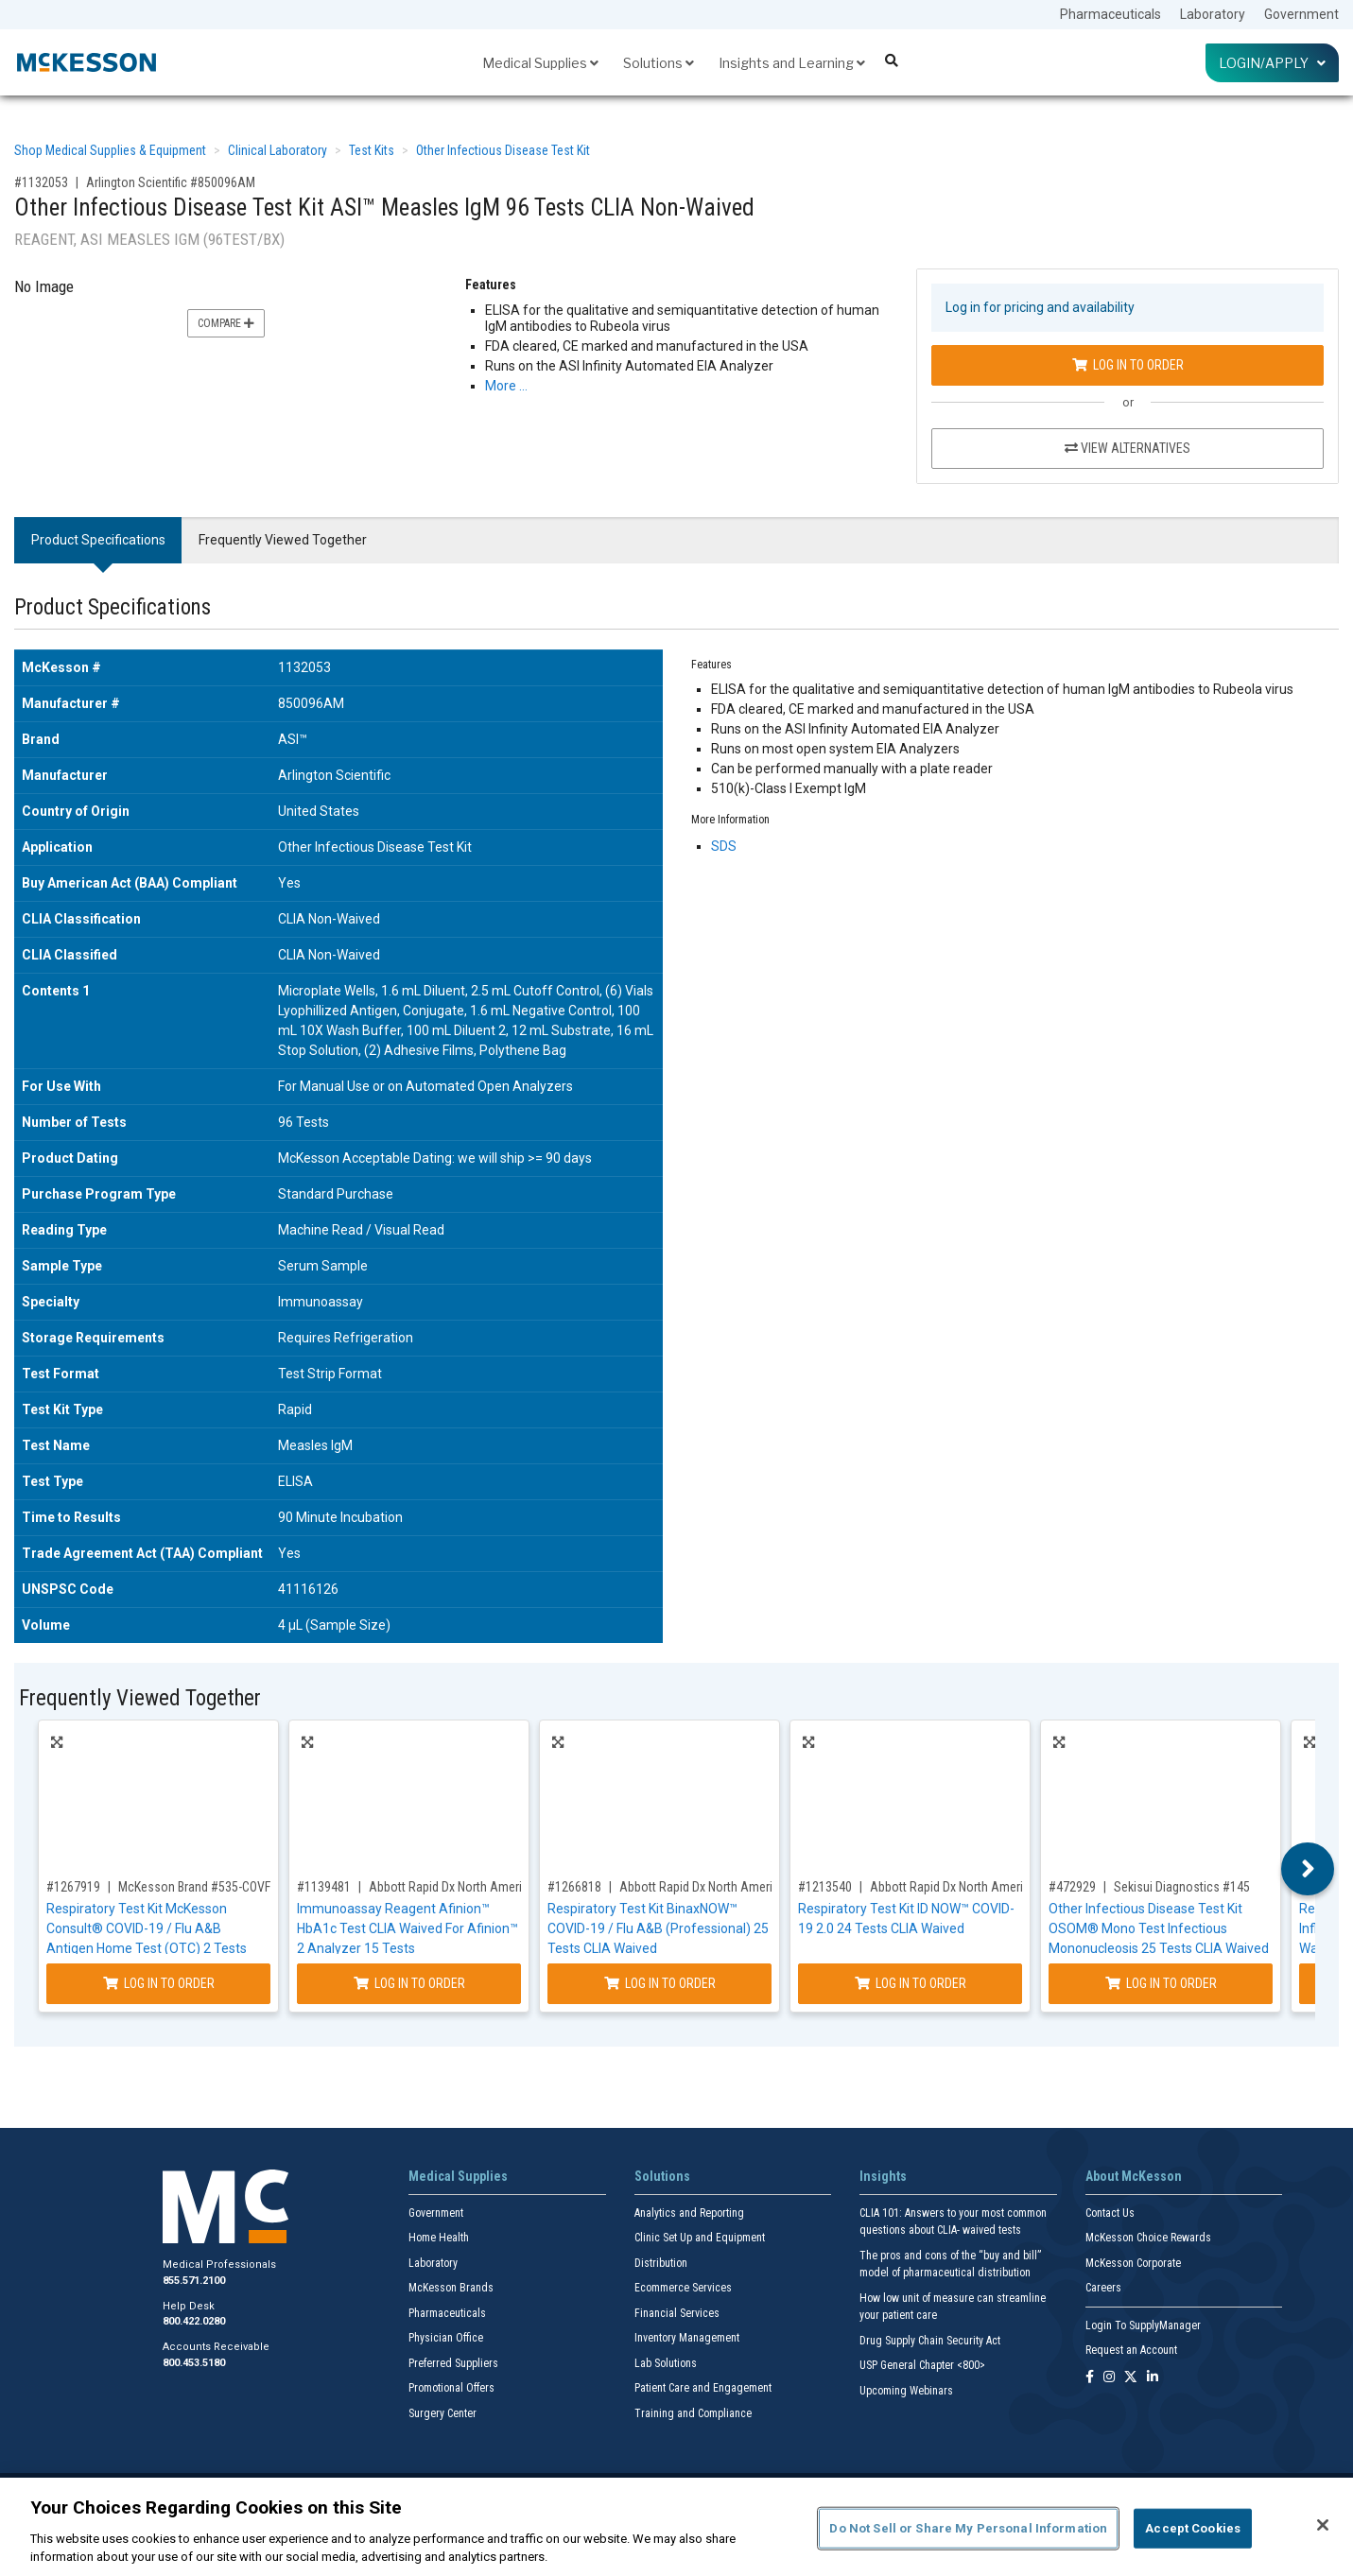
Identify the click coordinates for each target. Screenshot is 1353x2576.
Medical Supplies (540, 63)
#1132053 (41, 182)
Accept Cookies (1192, 2528)
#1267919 (73, 1886)
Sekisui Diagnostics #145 (1182, 1886)
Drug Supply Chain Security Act (929, 2340)
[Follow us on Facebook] (1089, 2378)
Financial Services (677, 2313)
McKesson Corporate (1133, 2263)
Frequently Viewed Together (283, 539)
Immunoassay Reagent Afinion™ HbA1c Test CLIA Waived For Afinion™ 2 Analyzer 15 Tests (407, 1928)
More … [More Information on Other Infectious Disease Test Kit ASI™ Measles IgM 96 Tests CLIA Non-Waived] (506, 385)
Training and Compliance (693, 2413)
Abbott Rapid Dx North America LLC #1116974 (491, 1886)
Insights (883, 2176)
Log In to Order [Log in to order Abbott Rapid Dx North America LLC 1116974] (409, 1983)
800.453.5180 (194, 2363)
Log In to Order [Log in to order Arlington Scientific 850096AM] (1128, 364)
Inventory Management (686, 2337)
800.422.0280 (194, 2321)
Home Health (438, 2237)
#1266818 (574, 1886)
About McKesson (1133, 2176)
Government (1301, 14)
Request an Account (1131, 2350)
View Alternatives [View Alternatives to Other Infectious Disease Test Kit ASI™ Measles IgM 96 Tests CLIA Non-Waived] (1127, 448)
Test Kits (371, 150)
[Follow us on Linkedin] (1152, 2378)
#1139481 (324, 1886)
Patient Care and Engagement (703, 2387)
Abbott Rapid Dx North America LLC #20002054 (745, 1886)
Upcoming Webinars (906, 2390)
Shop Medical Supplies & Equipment (110, 150)
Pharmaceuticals (1110, 14)
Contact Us (1110, 2213)
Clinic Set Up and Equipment (699, 2237)
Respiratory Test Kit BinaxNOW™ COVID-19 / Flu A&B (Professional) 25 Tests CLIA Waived (658, 1928)
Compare (226, 323)
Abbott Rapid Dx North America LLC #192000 (989, 1886)
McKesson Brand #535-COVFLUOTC (211, 1886)
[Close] (1323, 2525)
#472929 (1072, 1886)
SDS (724, 846)
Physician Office (445, 2337)
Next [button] (1308, 1869)
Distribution (660, 2263)
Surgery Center (442, 2413)
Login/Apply (1272, 63)
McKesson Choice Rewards (1148, 2237)
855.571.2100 (194, 2280)
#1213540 (825, 1886)
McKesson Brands (451, 2287)
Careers (1103, 2287)
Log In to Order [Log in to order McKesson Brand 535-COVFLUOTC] (159, 1983)
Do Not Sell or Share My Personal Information (968, 2528)
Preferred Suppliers (453, 2363)
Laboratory (1212, 14)
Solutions (658, 63)
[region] (676, 2527)
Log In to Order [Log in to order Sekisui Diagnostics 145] (1161, 1983)
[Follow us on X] (1130, 2378)
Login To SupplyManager (1143, 2325)
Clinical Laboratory (277, 150)
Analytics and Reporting (689, 2213)
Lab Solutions (665, 2363)
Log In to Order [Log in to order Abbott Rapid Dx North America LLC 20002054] (660, 1983)
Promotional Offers (451, 2387)
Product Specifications (98, 539)
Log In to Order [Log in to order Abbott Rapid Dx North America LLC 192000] (910, 1983)
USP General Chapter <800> (922, 2365)
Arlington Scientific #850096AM (170, 182)
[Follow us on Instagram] (1109, 2378)
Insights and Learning (792, 63)
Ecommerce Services (683, 2287)
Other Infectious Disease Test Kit (503, 150)
